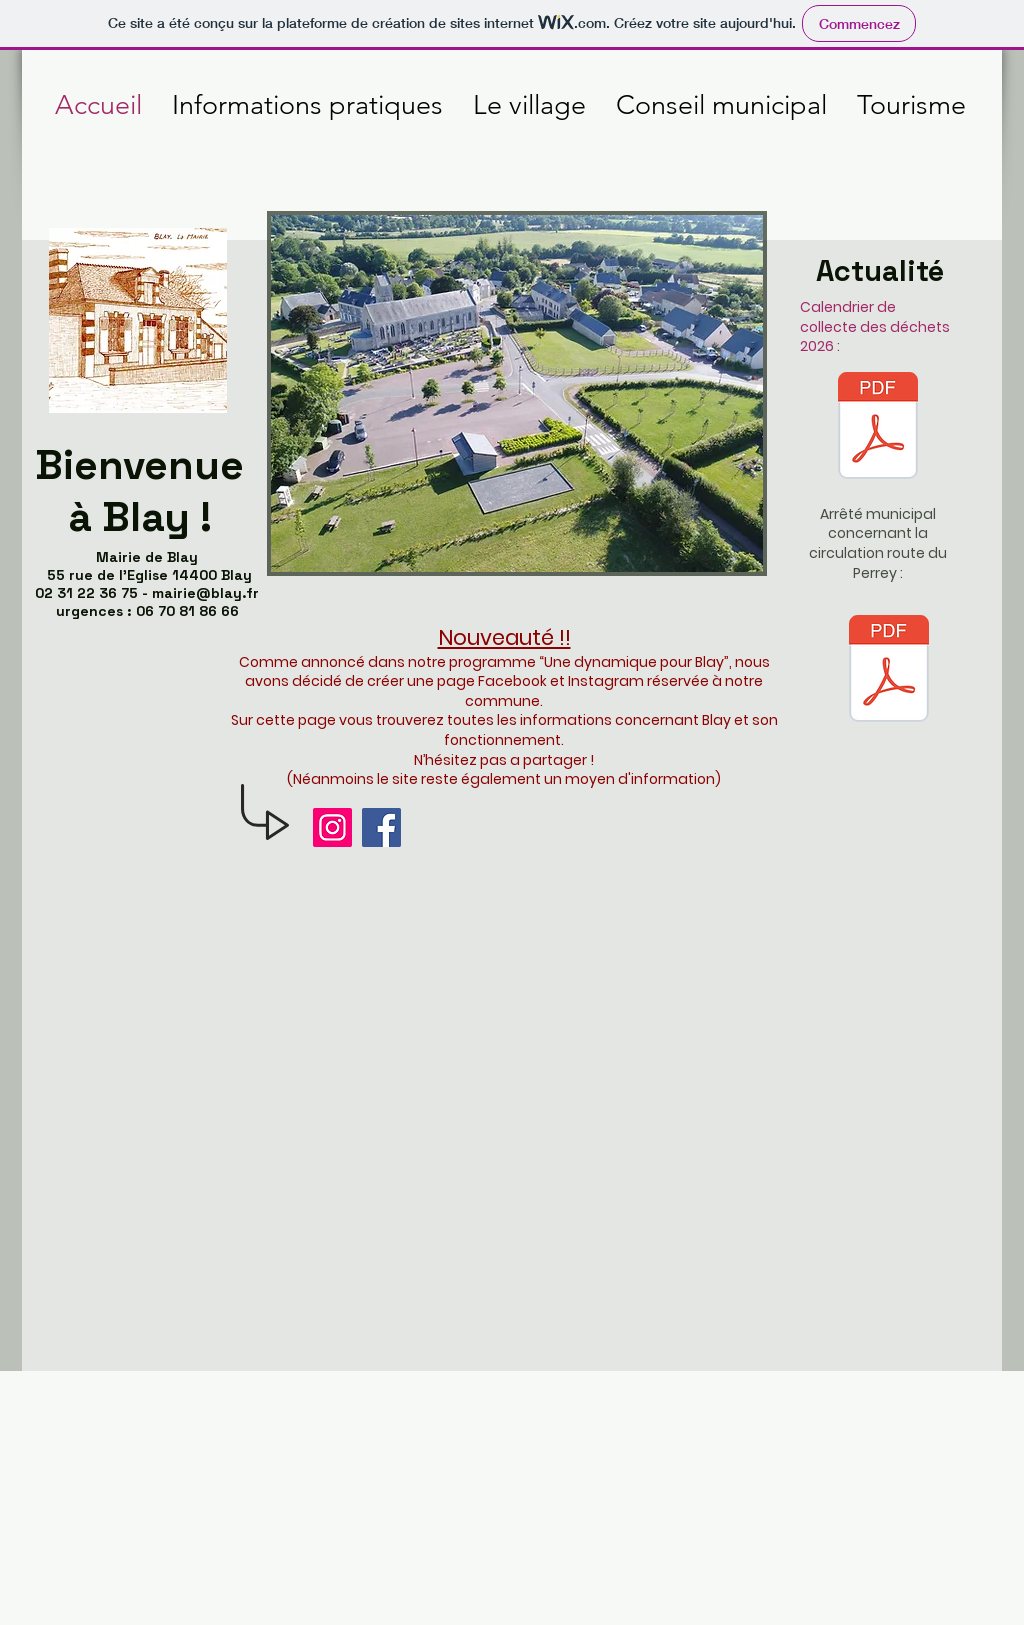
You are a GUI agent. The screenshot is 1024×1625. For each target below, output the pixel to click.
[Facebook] (381, 827)
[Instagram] (332, 827)
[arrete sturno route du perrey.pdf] (889, 671)
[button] (517, 393)
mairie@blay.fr (205, 593)
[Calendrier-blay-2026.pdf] (878, 428)
